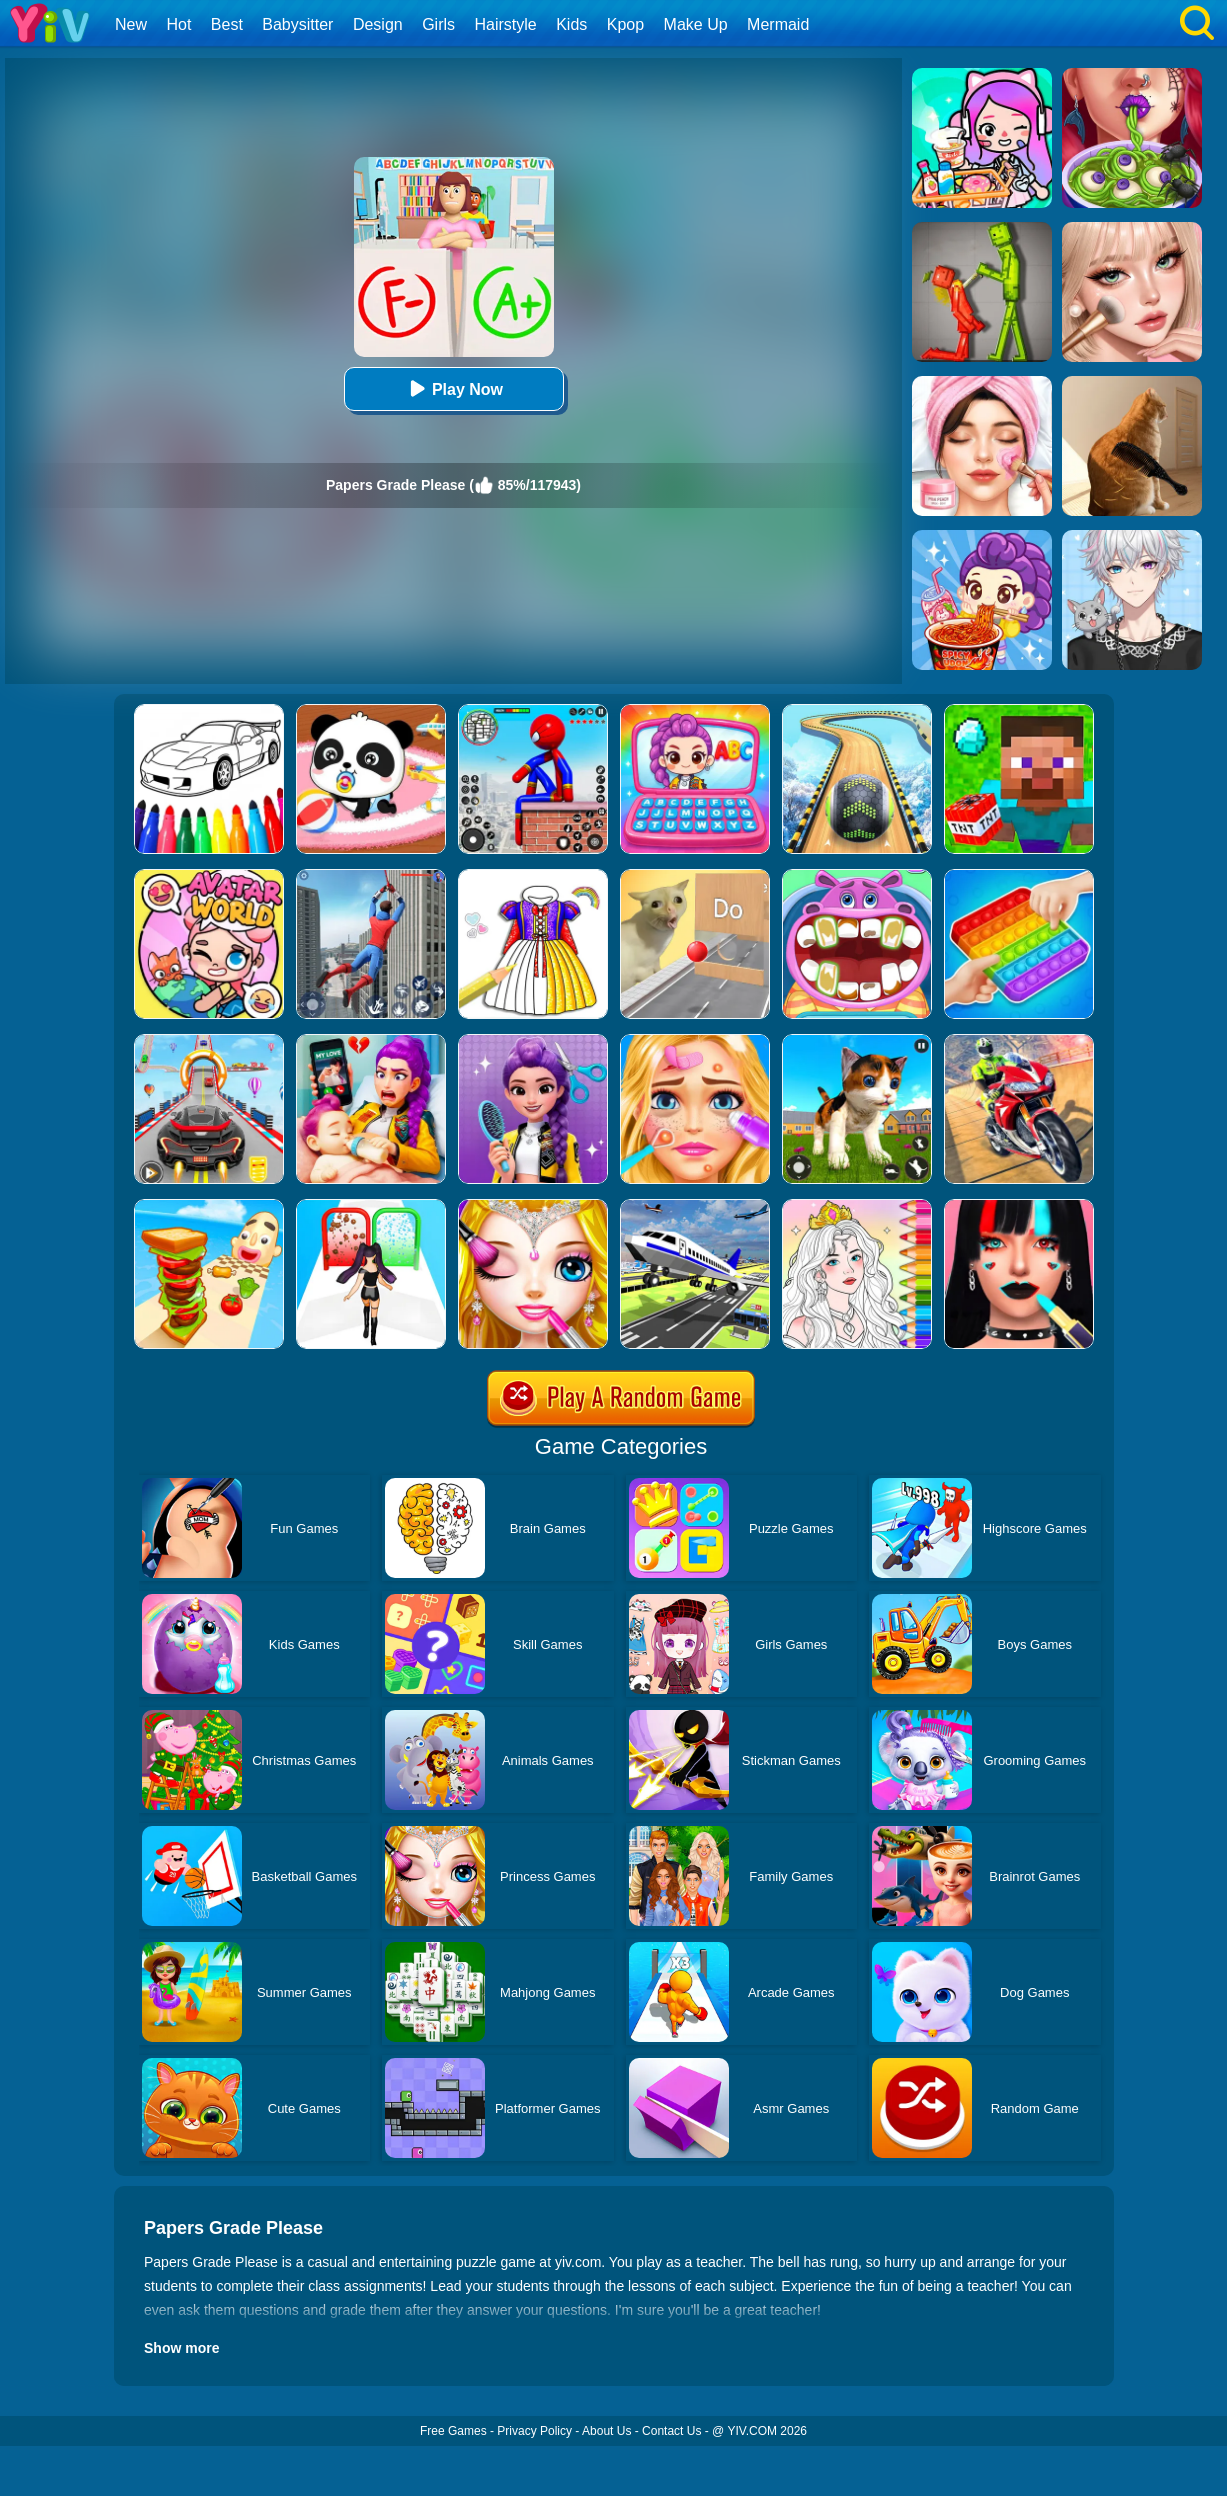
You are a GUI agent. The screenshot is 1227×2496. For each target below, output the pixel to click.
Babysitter (297, 24)
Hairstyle (506, 24)
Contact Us (671, 2431)
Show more (181, 2348)
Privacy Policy (534, 2431)
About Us (606, 2431)
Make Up (696, 24)
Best (227, 24)
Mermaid (778, 24)
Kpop (625, 24)
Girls (438, 24)
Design (378, 24)
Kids (571, 24)
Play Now (453, 388)
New (131, 24)
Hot (178, 24)
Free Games (453, 2431)
